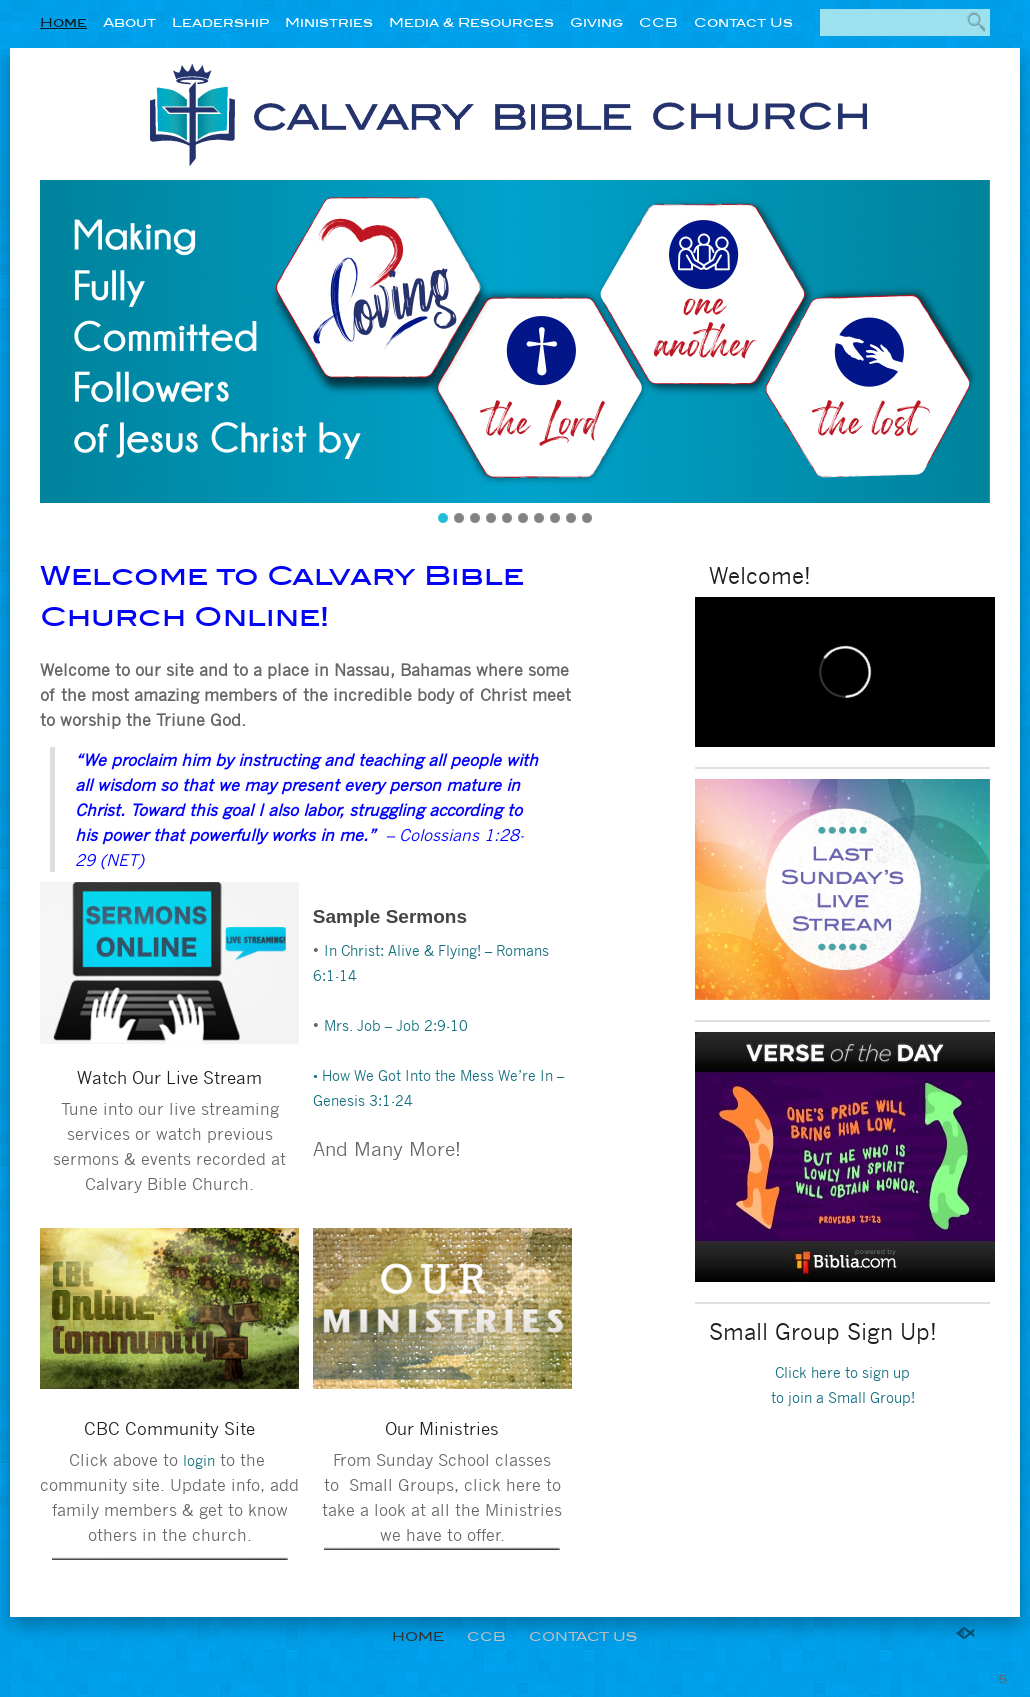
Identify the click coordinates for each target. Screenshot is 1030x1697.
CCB (658, 22)
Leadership (220, 22)
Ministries (329, 22)
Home (63, 22)
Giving (596, 22)
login (199, 1460)
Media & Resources (471, 22)
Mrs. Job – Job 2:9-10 (396, 1025)
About (129, 22)
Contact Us (743, 22)
